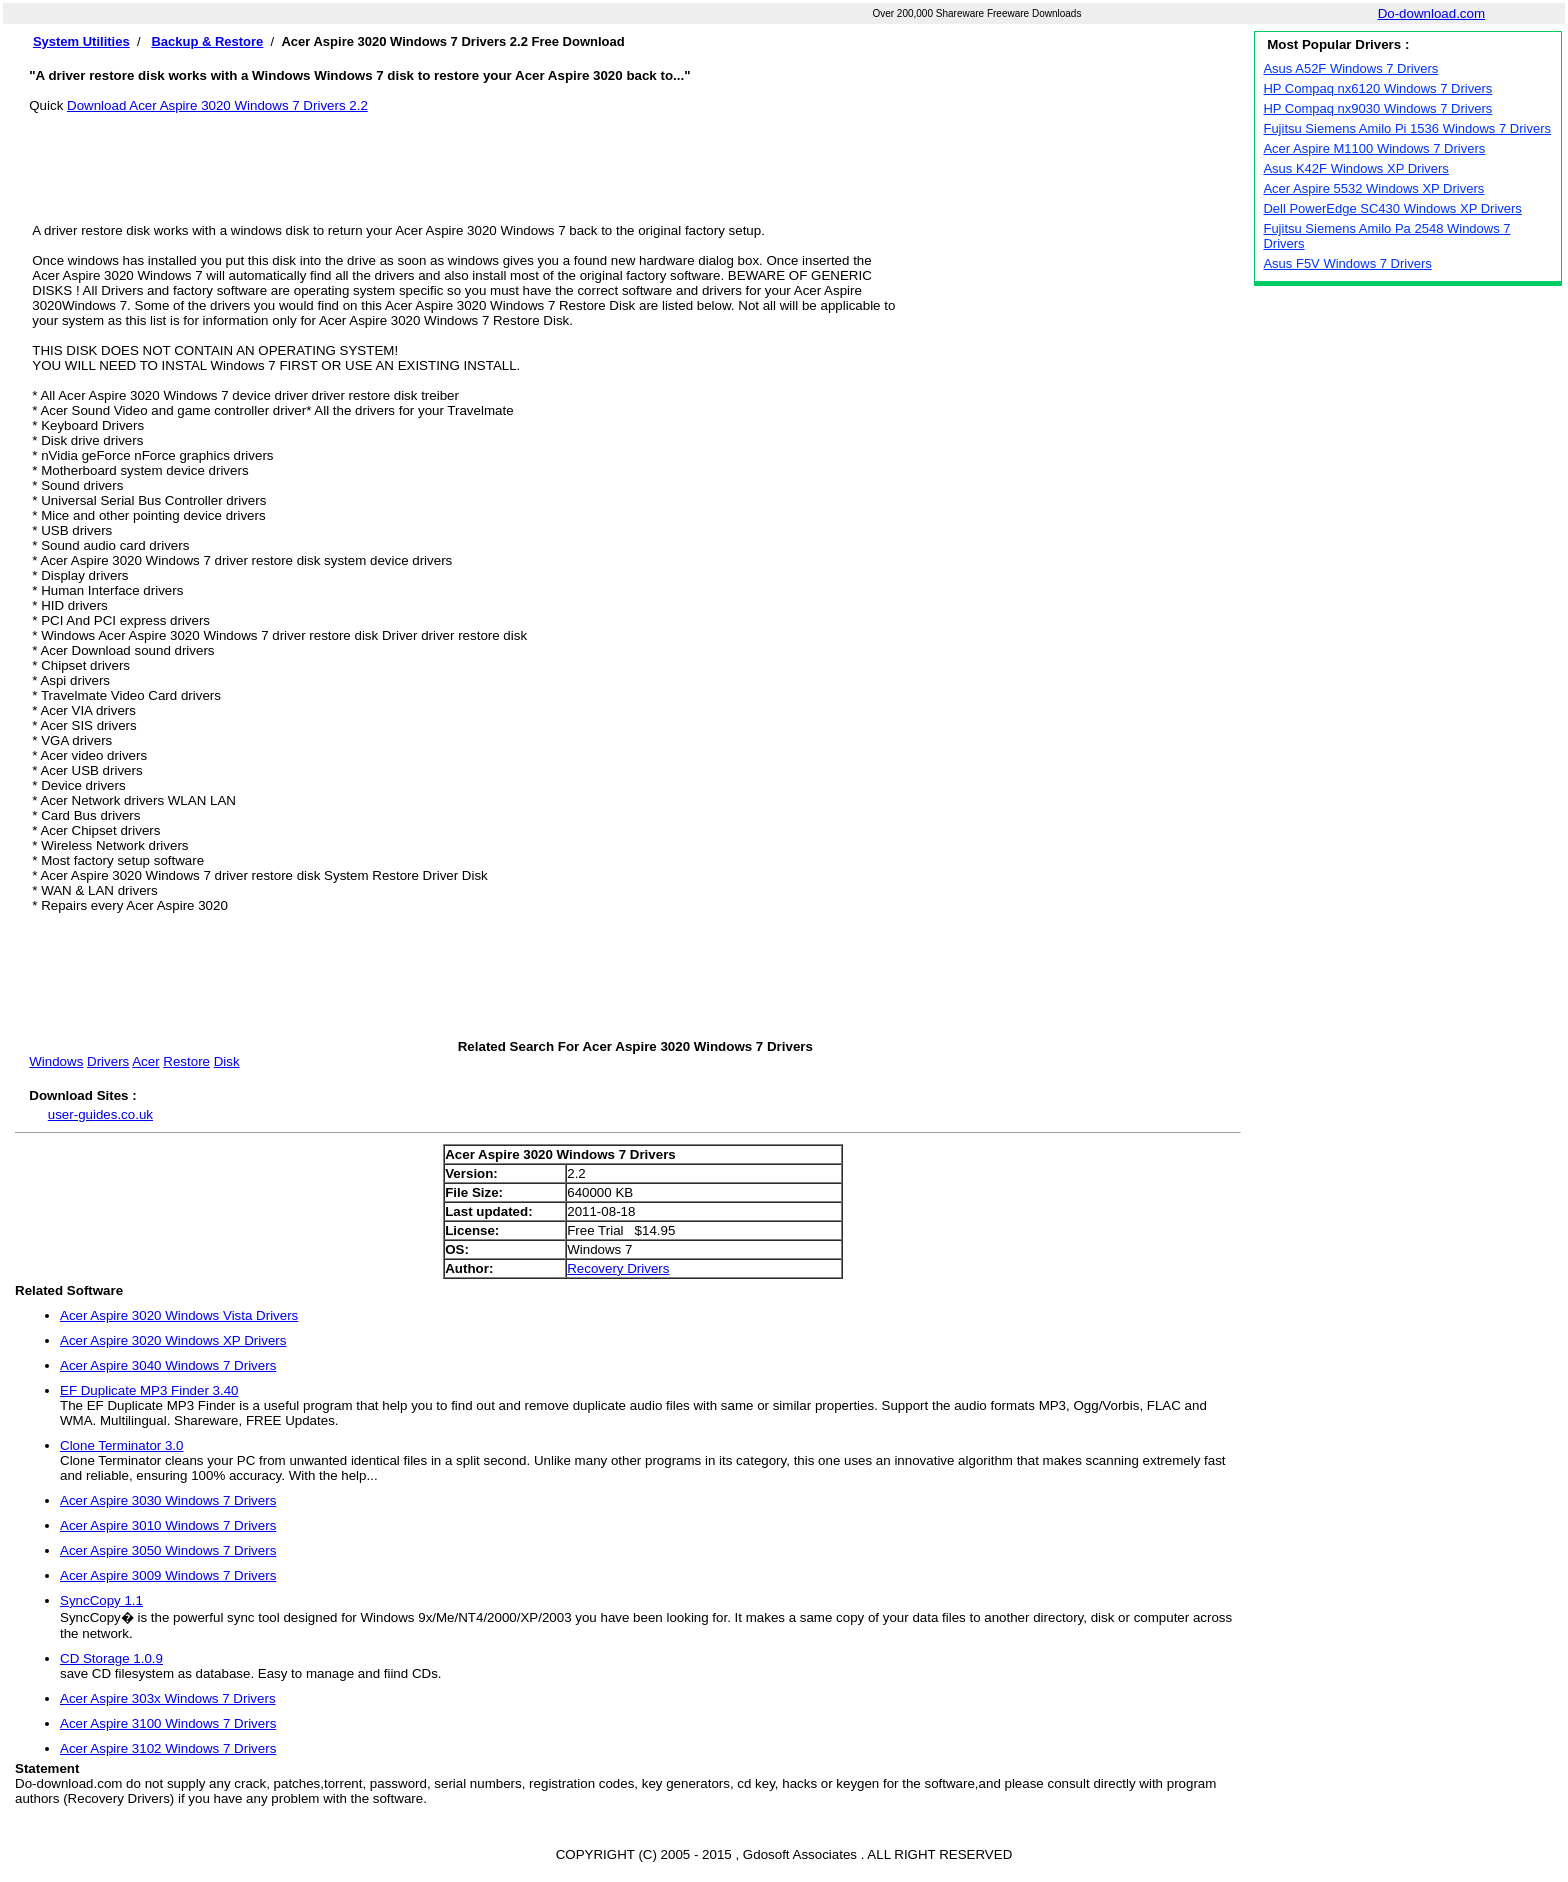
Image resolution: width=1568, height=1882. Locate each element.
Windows (56, 1061)
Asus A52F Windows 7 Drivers (1350, 68)
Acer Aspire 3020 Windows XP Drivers (173, 1340)
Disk (227, 1061)
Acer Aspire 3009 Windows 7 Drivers (168, 1575)
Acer (145, 1061)
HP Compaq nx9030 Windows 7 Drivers (1377, 108)
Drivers (108, 1061)
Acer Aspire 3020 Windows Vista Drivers (179, 1315)
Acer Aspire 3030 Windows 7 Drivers (168, 1500)
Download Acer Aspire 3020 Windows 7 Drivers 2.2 (217, 105)
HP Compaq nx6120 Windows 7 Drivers (1377, 88)
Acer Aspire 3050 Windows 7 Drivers (168, 1550)
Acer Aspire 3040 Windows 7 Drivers (168, 1365)
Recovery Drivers (618, 1268)
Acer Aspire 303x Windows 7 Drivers (168, 1698)
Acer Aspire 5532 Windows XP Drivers (1373, 188)
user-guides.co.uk (100, 1114)
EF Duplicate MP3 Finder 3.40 (149, 1390)
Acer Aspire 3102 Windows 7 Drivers (168, 1748)
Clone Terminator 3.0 (121, 1445)
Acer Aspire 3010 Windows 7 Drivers (168, 1525)
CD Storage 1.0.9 (111, 1658)
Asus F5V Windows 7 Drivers (1347, 263)
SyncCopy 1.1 (101, 1600)
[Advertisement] (635, 158)
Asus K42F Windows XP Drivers (1355, 168)
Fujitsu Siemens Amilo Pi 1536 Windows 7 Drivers (1407, 128)
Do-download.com (1431, 13)
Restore (186, 1061)
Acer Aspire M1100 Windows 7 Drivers (1374, 148)
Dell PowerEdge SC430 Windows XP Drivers (1392, 208)
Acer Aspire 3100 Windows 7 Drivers (168, 1723)
